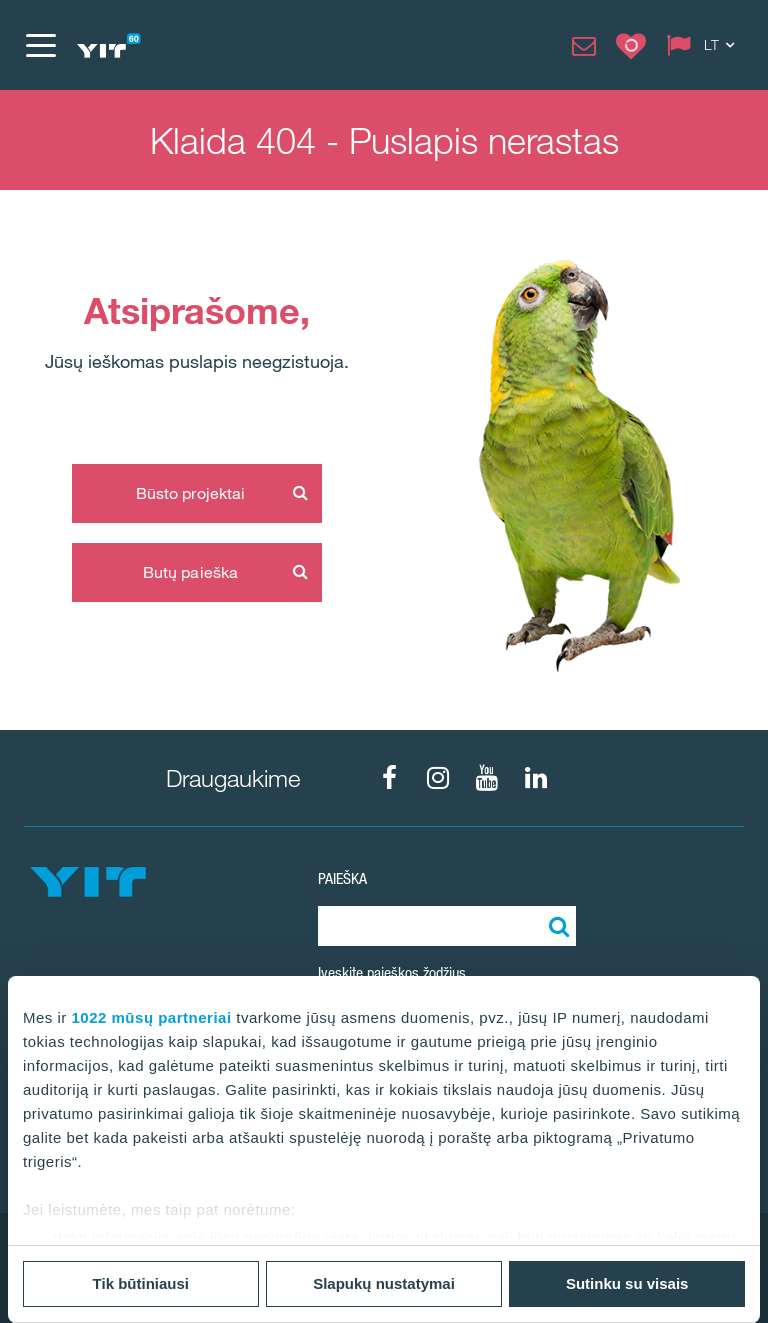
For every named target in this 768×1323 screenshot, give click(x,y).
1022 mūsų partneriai (152, 1017)
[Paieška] (556, 926)
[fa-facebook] (389, 778)
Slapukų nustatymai (384, 1283)
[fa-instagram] (438, 778)
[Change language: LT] (705, 45)
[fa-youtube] (487, 778)
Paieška (342, 878)
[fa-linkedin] (536, 778)
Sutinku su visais (627, 1283)
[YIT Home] (108, 45)
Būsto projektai (191, 493)
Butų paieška (190, 572)
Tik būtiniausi (141, 1283)
